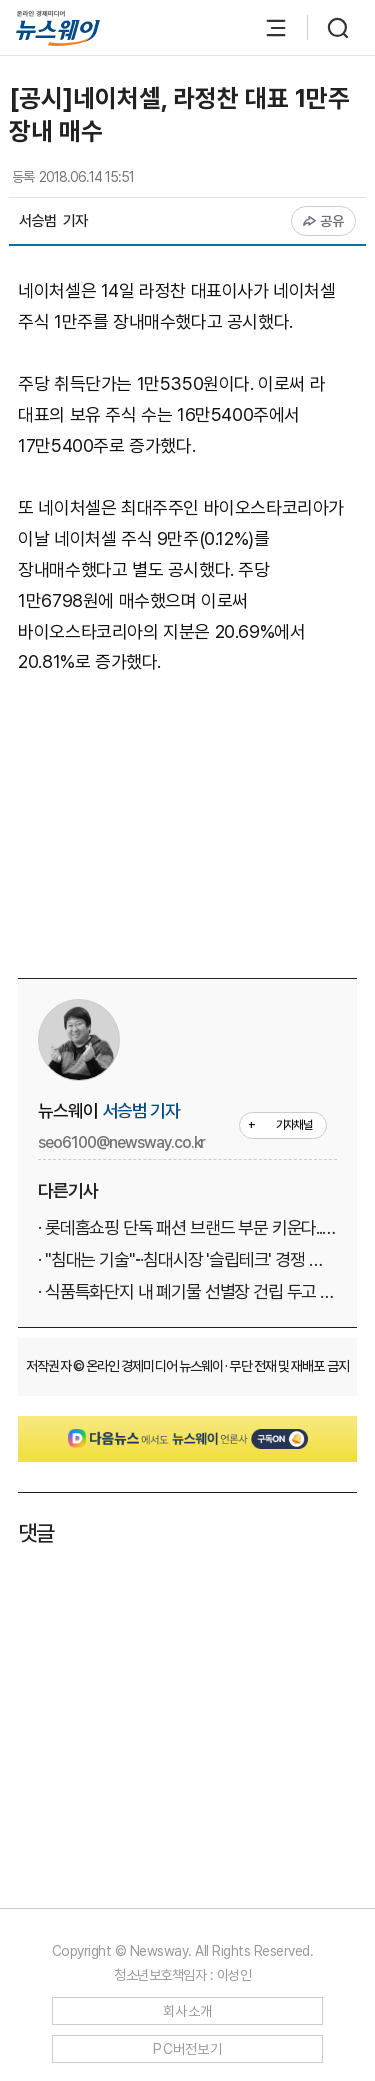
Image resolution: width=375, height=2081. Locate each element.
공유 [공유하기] (323, 221)
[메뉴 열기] (266, 28)
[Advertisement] (196, 823)
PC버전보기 (187, 2049)
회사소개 (187, 2011)
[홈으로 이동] (58, 28)
